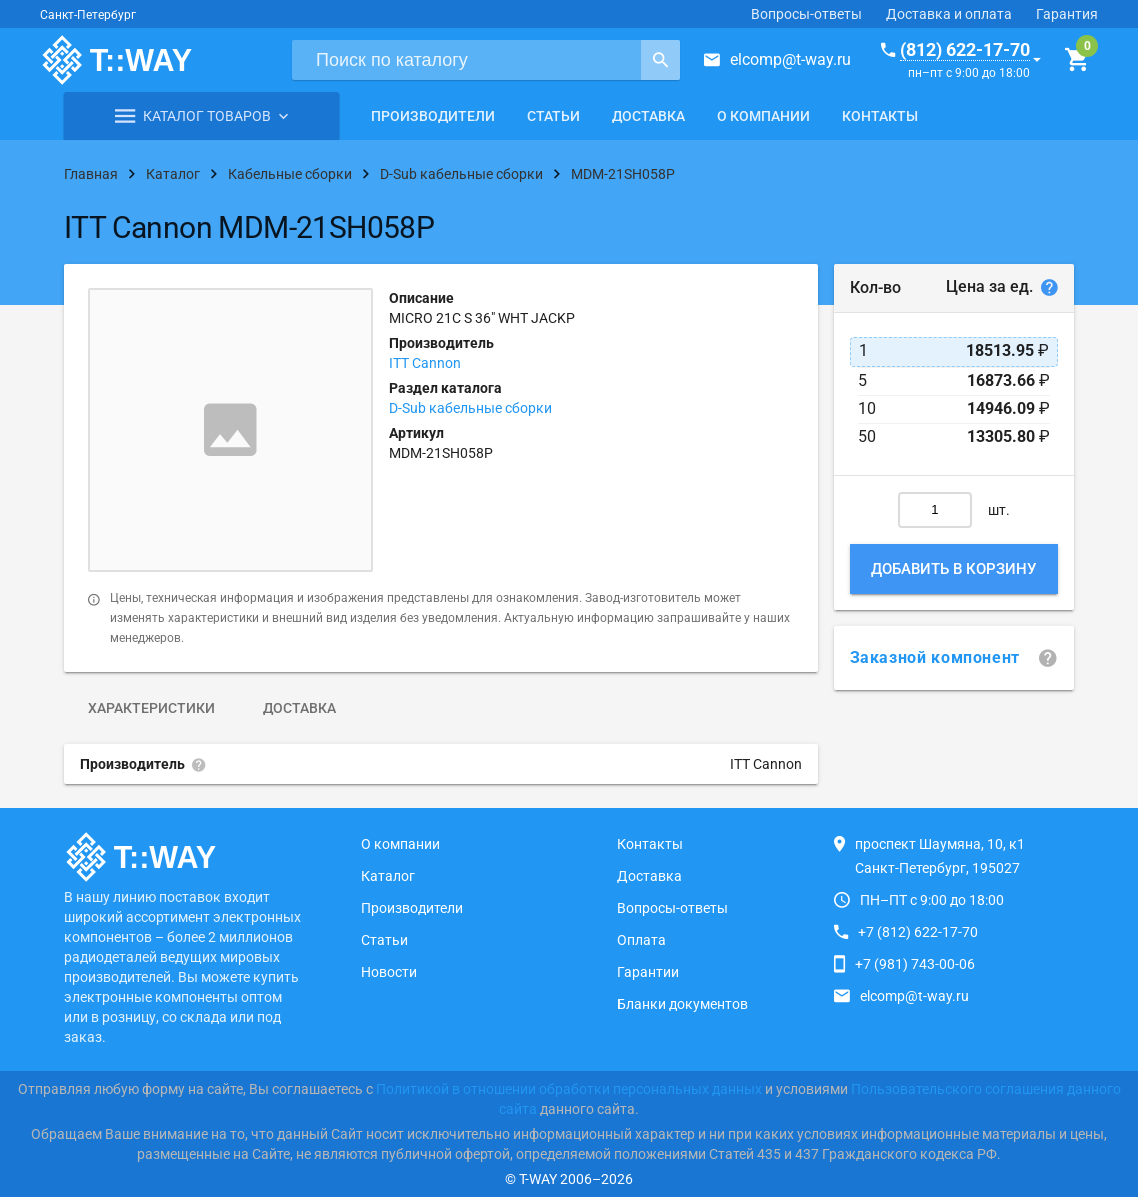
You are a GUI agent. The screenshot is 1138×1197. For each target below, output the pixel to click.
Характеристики (151, 708)
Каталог (388, 876)
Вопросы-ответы (806, 14)
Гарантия (1067, 14)
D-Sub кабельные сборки (470, 408)
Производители (433, 116)
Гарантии (648, 972)
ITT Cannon (425, 363)
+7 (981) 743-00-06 (915, 964)
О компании (763, 116)
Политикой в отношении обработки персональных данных (569, 1089)
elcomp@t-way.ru (790, 59)
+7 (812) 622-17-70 (918, 932)
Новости (389, 972)
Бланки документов (682, 1004)
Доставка (648, 116)
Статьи (553, 116)
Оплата (641, 940)
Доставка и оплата (949, 14)
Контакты (880, 116)
